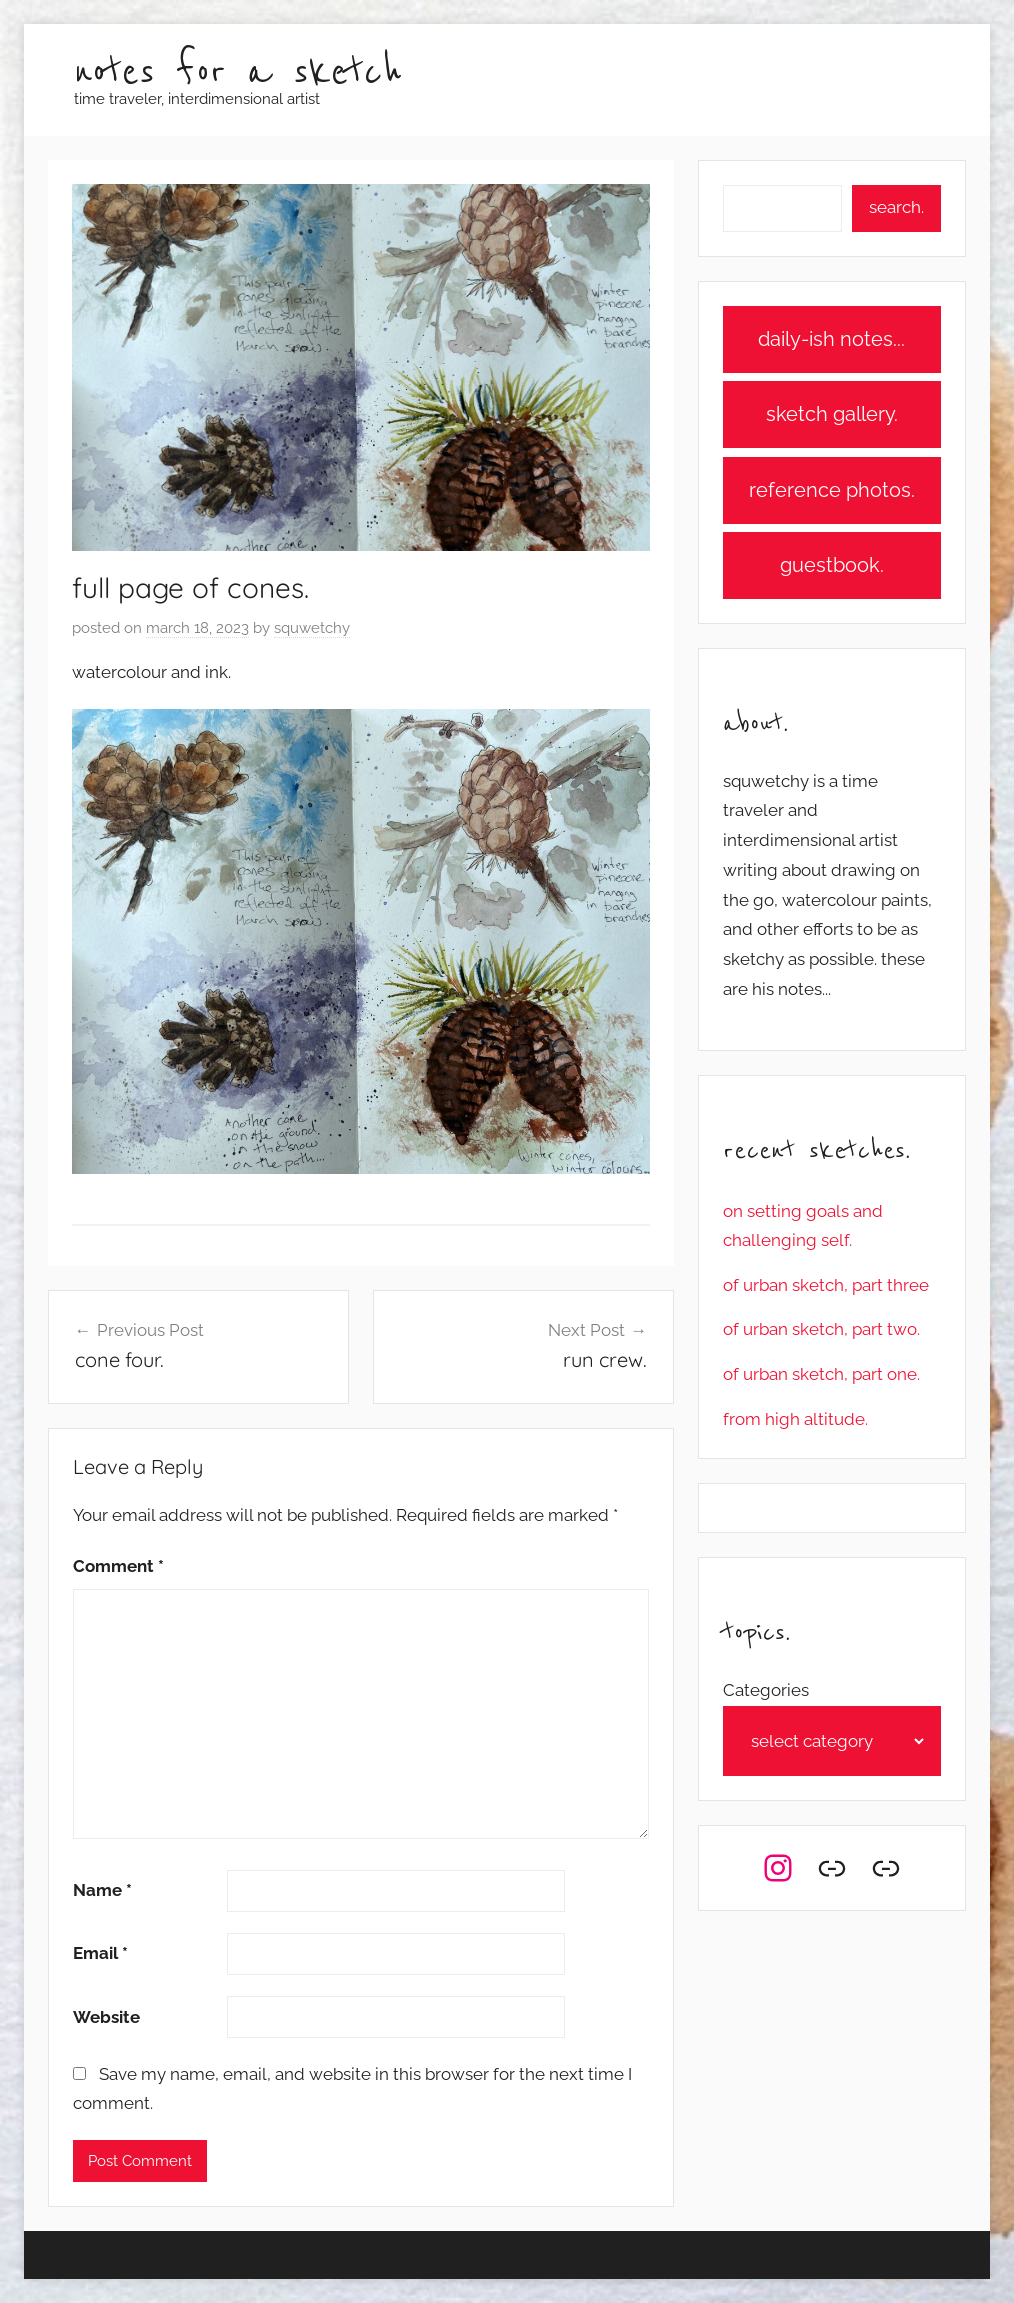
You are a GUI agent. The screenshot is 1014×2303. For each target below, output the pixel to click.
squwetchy (312, 628)
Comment (118, 1566)
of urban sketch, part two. (821, 1329)
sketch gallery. (832, 414)
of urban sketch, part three (826, 1285)
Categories (766, 1690)
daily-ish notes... (831, 339)
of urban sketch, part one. (821, 1374)
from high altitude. (795, 1419)
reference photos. (832, 490)
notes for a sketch (238, 72)
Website (106, 2017)
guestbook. (832, 565)
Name (102, 1890)
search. (896, 207)
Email (100, 1953)
